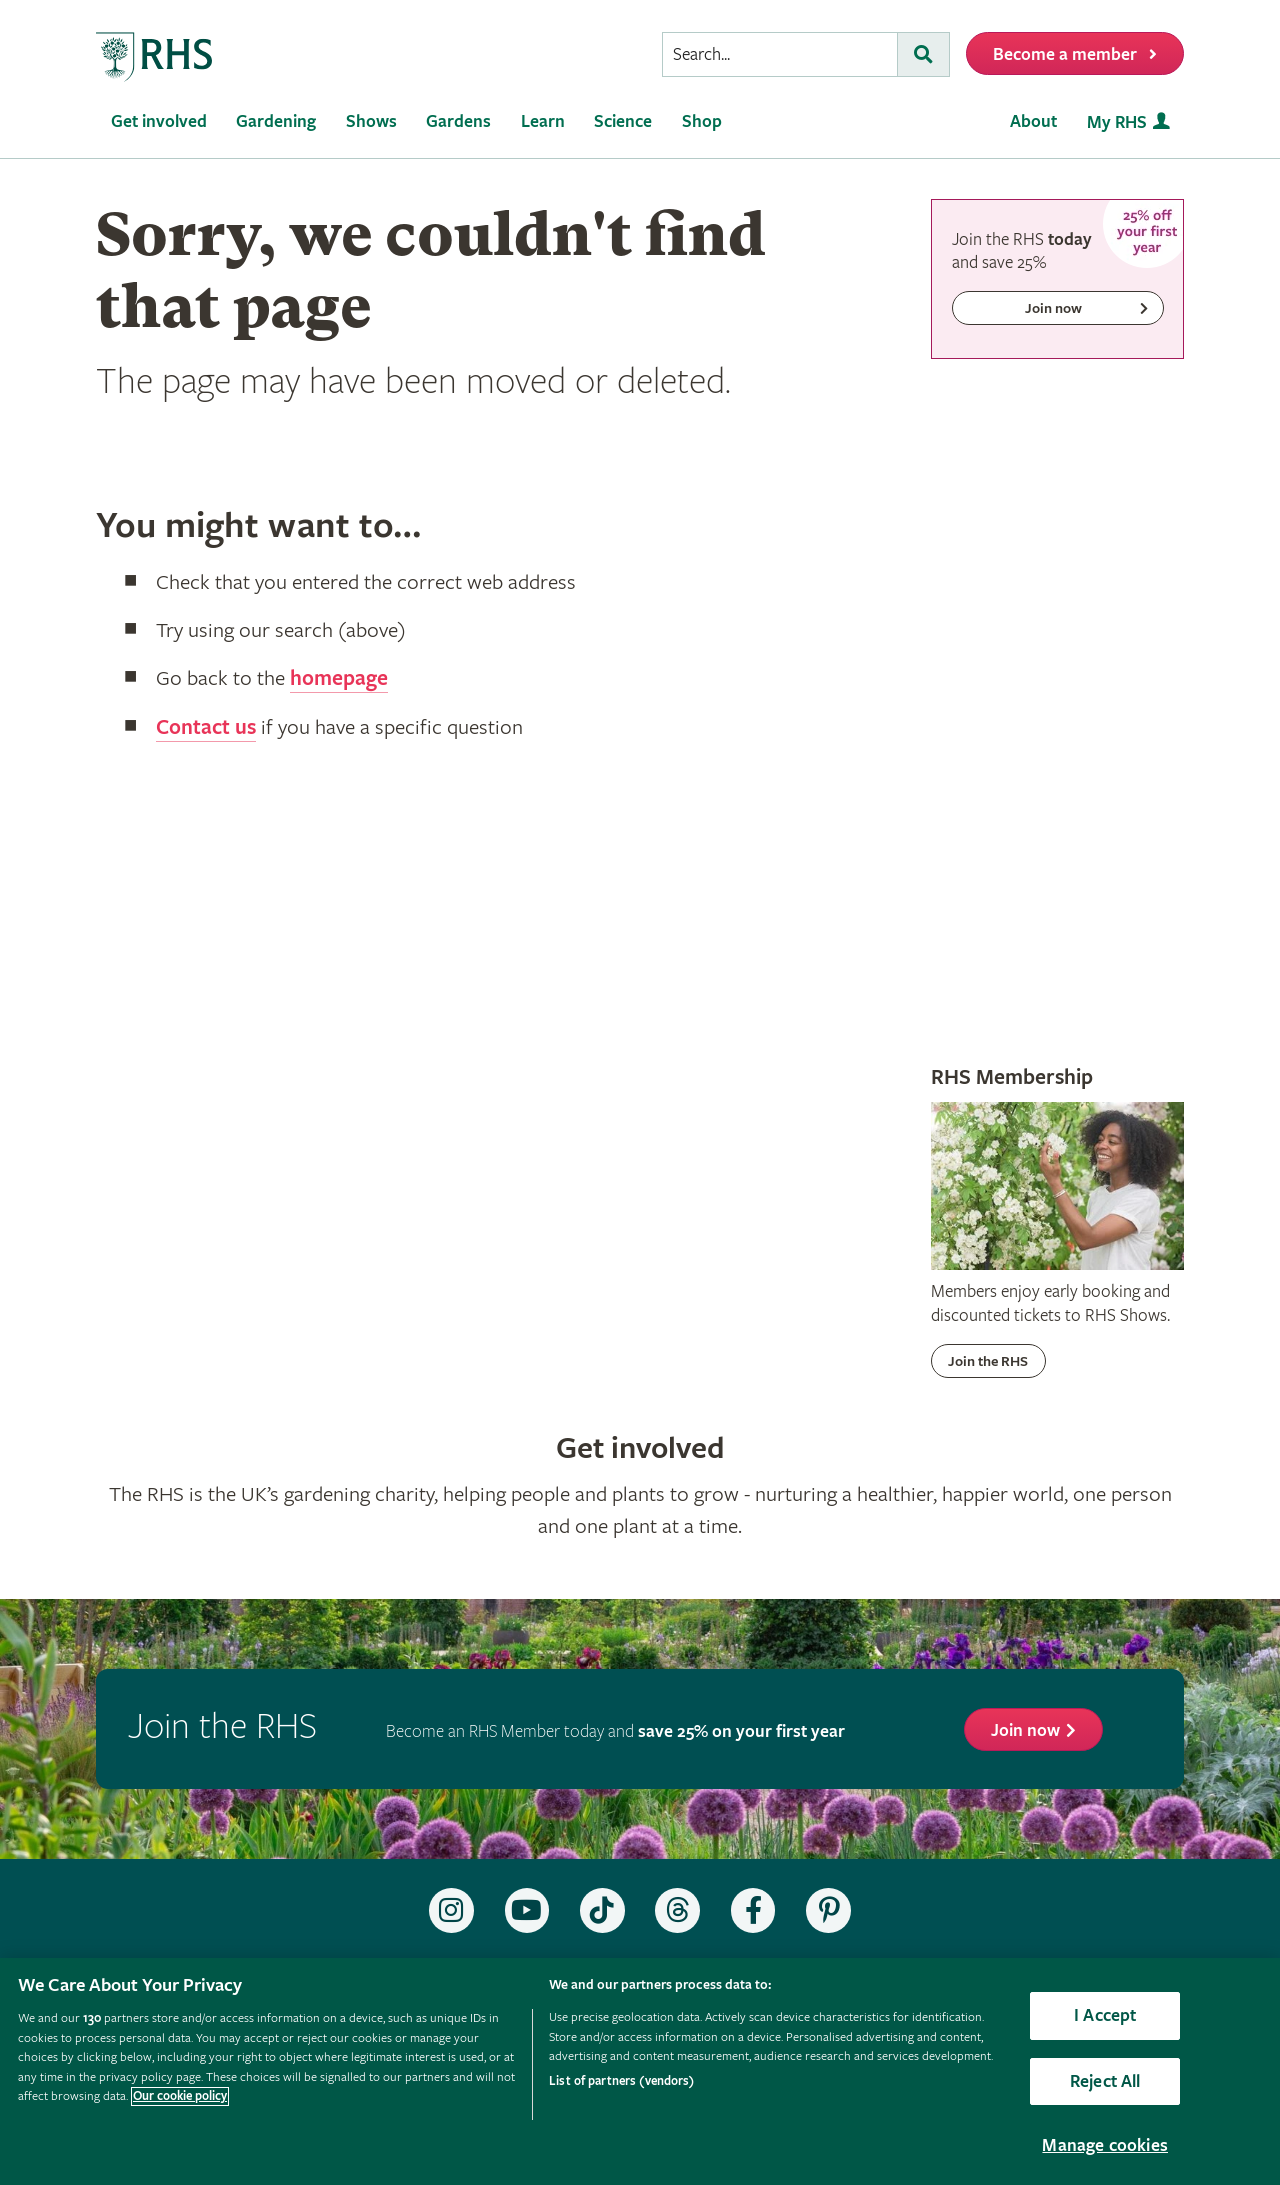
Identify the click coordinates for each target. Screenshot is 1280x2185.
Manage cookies (1105, 2145)
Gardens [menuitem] (458, 121)
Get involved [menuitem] (159, 121)
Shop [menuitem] (702, 121)
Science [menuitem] (623, 121)
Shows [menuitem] (371, 121)
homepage (339, 679)
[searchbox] (780, 54)
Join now (1025, 1730)
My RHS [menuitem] (1117, 122)
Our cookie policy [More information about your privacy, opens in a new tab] (180, 2096)
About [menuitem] (1033, 121)
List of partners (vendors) (621, 2081)
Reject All (1105, 2081)
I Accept (1105, 2015)
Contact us (206, 727)
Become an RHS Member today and (615, 1731)
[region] (640, 2071)
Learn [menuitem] (543, 121)
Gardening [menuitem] (276, 121)
